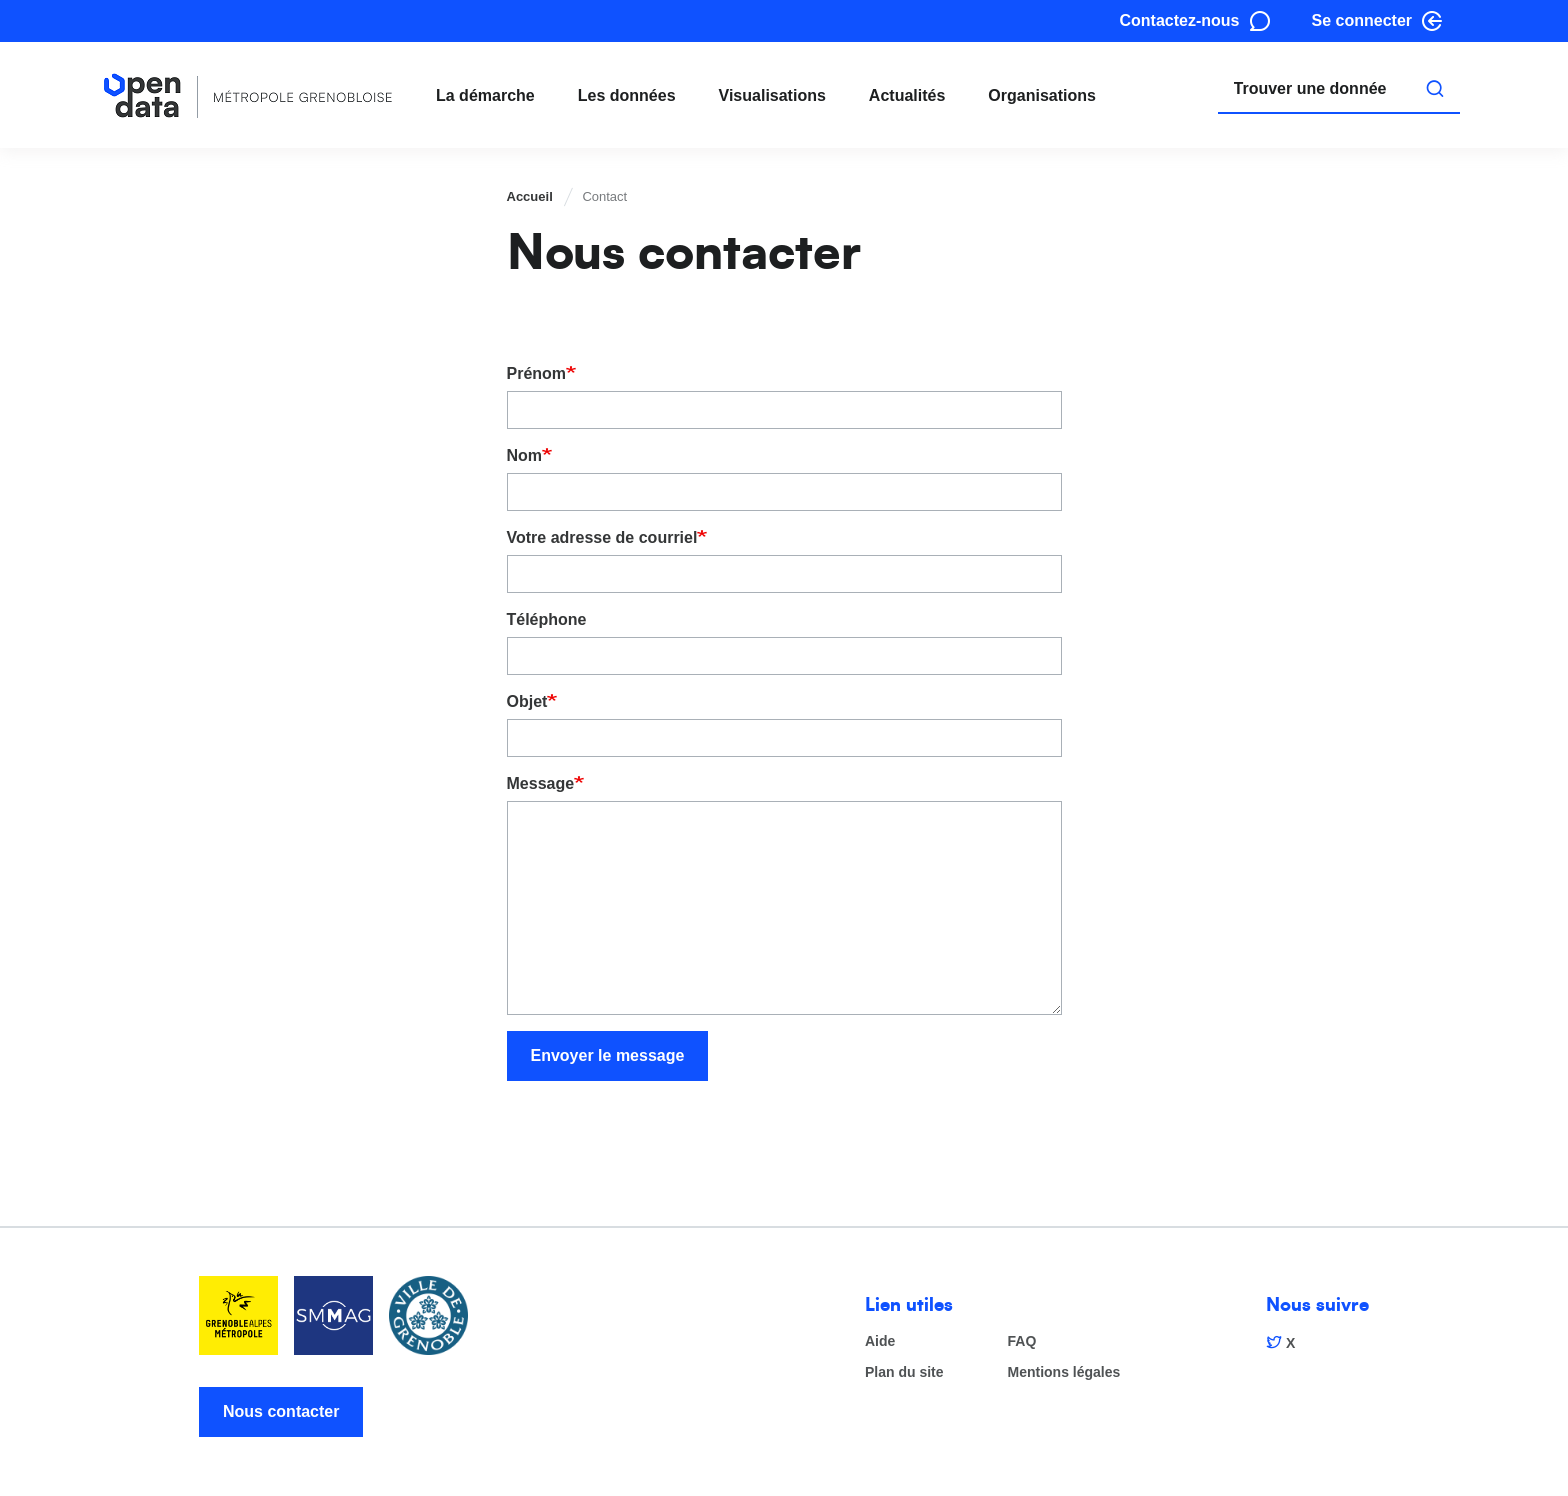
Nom (525, 455)
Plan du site (904, 1372)
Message (541, 783)
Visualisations (772, 95)
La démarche (485, 95)
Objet (527, 701)
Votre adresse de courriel (602, 537)
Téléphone (547, 619)
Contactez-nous (1180, 20)
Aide (880, 1341)
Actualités (907, 95)
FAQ (1022, 1341)
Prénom (537, 373)
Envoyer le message (608, 1055)
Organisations (1042, 95)
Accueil (530, 196)
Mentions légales (1064, 1372)
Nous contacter (281, 1411)
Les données (627, 95)
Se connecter (1362, 20)
